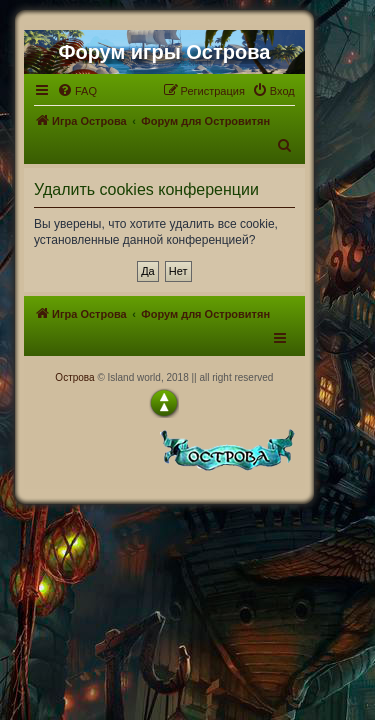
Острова (74, 377)
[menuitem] (77, 91)
